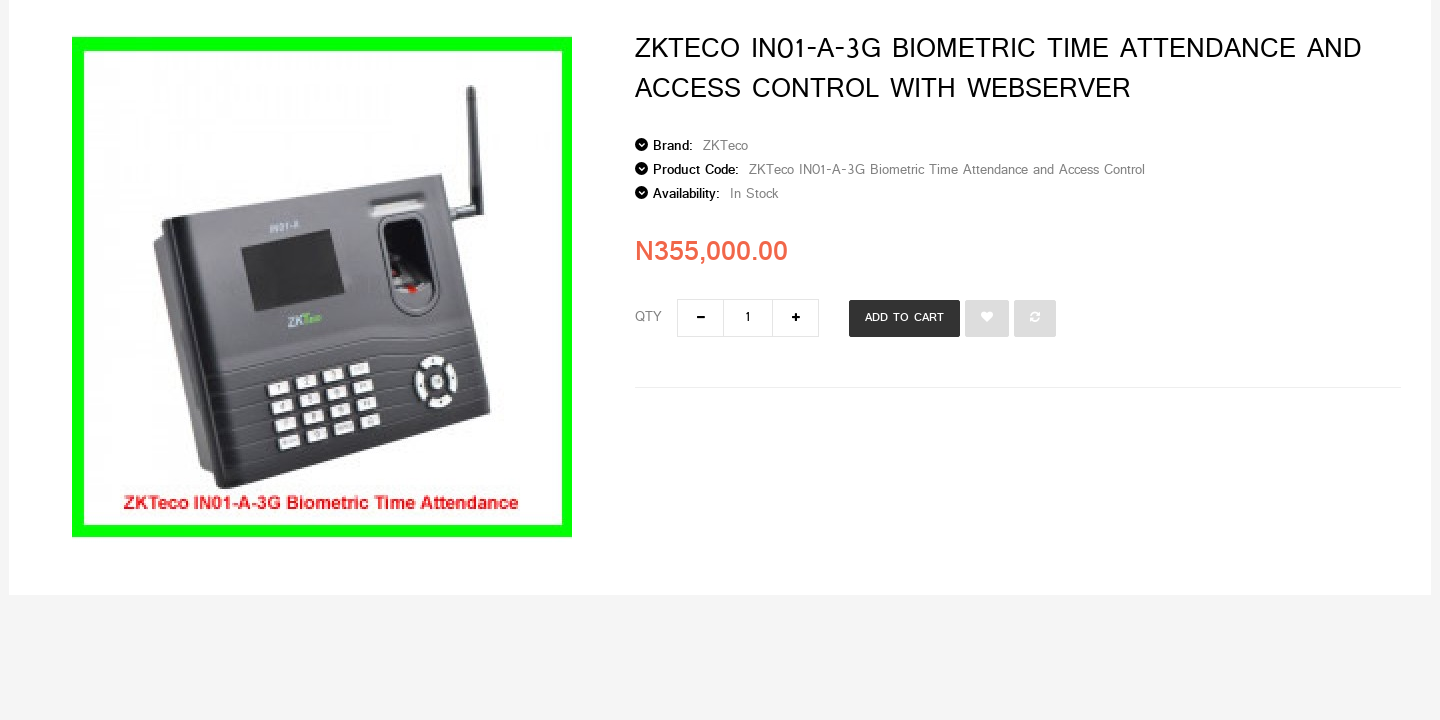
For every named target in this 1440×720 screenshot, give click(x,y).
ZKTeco (725, 146)
